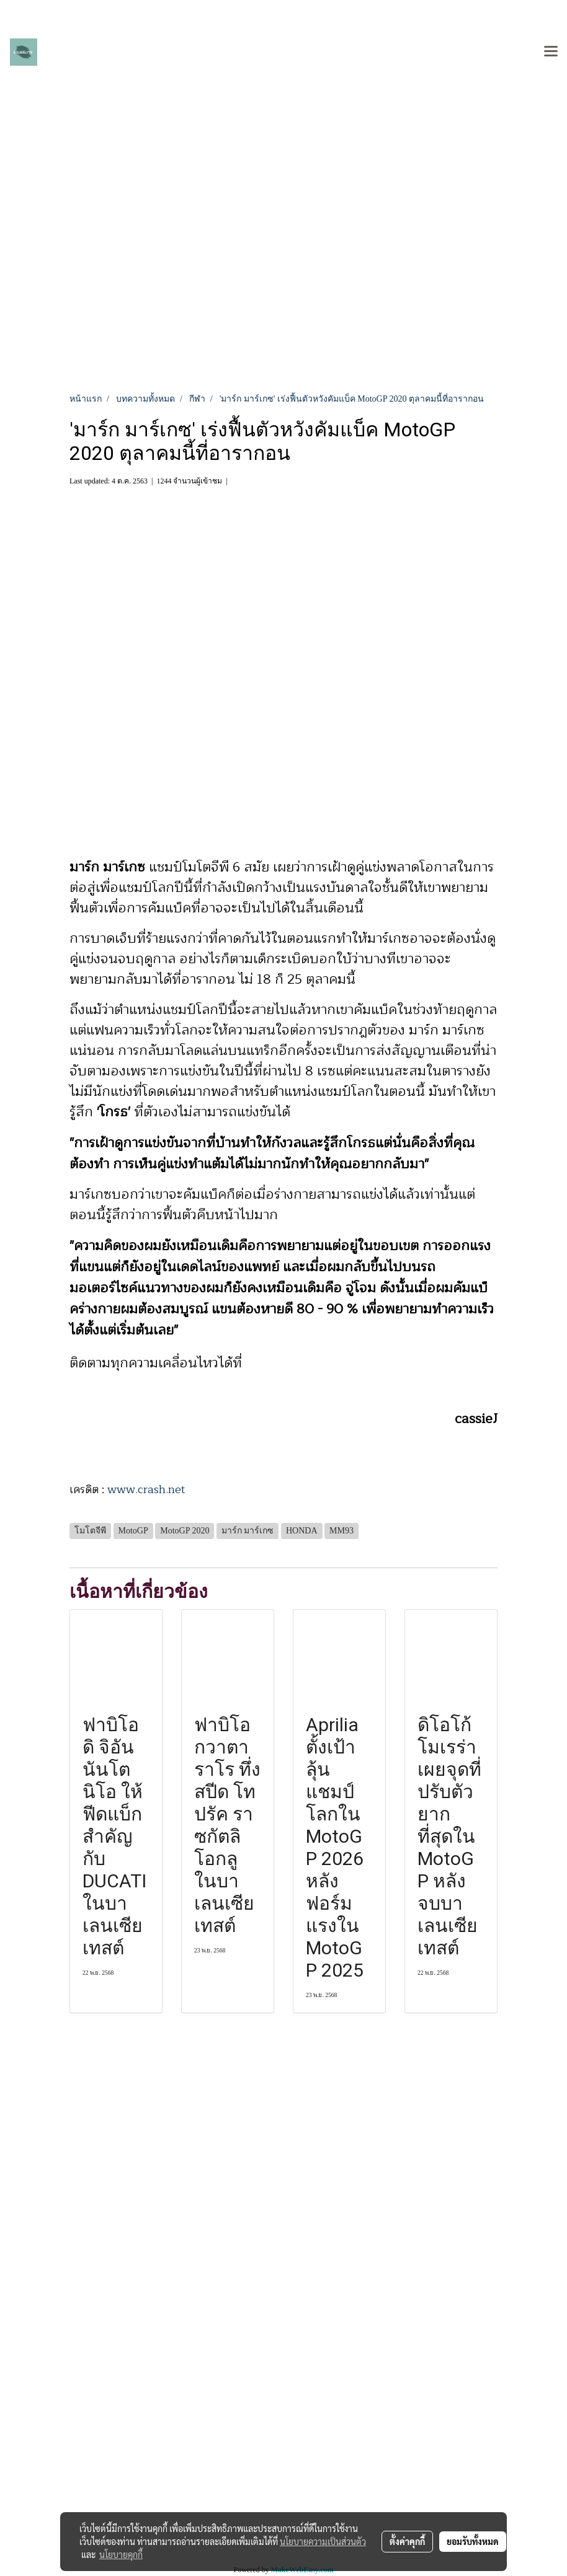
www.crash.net (146, 1489)
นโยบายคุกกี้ (121, 2554)
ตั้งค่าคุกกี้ (407, 2541)
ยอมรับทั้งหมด (473, 2541)
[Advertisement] (283, 299)
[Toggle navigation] (551, 52)
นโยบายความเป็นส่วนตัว (323, 2541)
